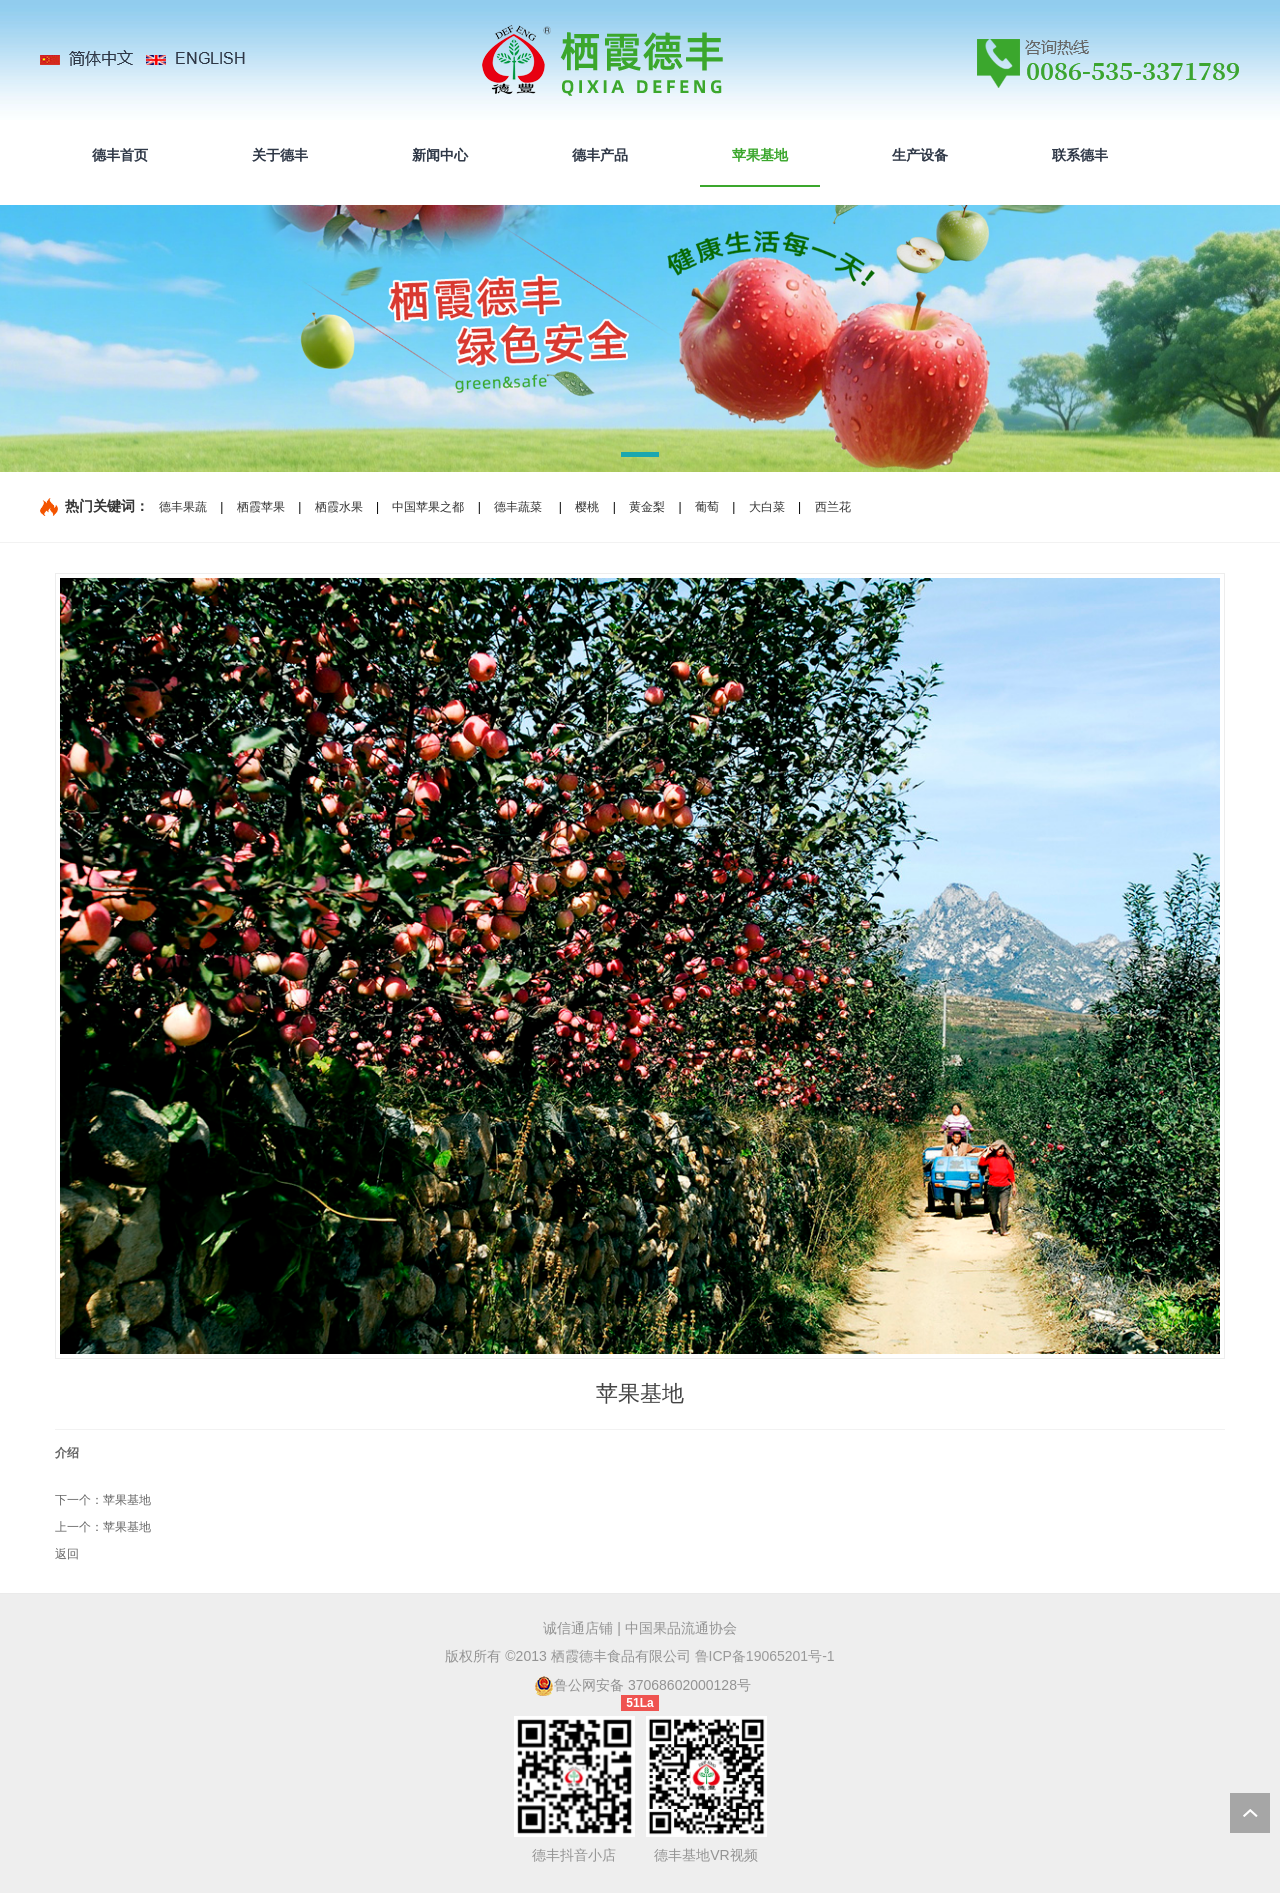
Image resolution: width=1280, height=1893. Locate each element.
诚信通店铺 (578, 1628)
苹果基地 (127, 1500)
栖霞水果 (339, 507)
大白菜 (767, 507)
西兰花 (833, 507)
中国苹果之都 (428, 507)
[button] (640, 458)
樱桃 (587, 507)
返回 (67, 1554)
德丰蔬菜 (518, 507)
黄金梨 (647, 507)
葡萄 (707, 507)
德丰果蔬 (183, 507)
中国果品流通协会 (681, 1628)
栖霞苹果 (261, 507)
